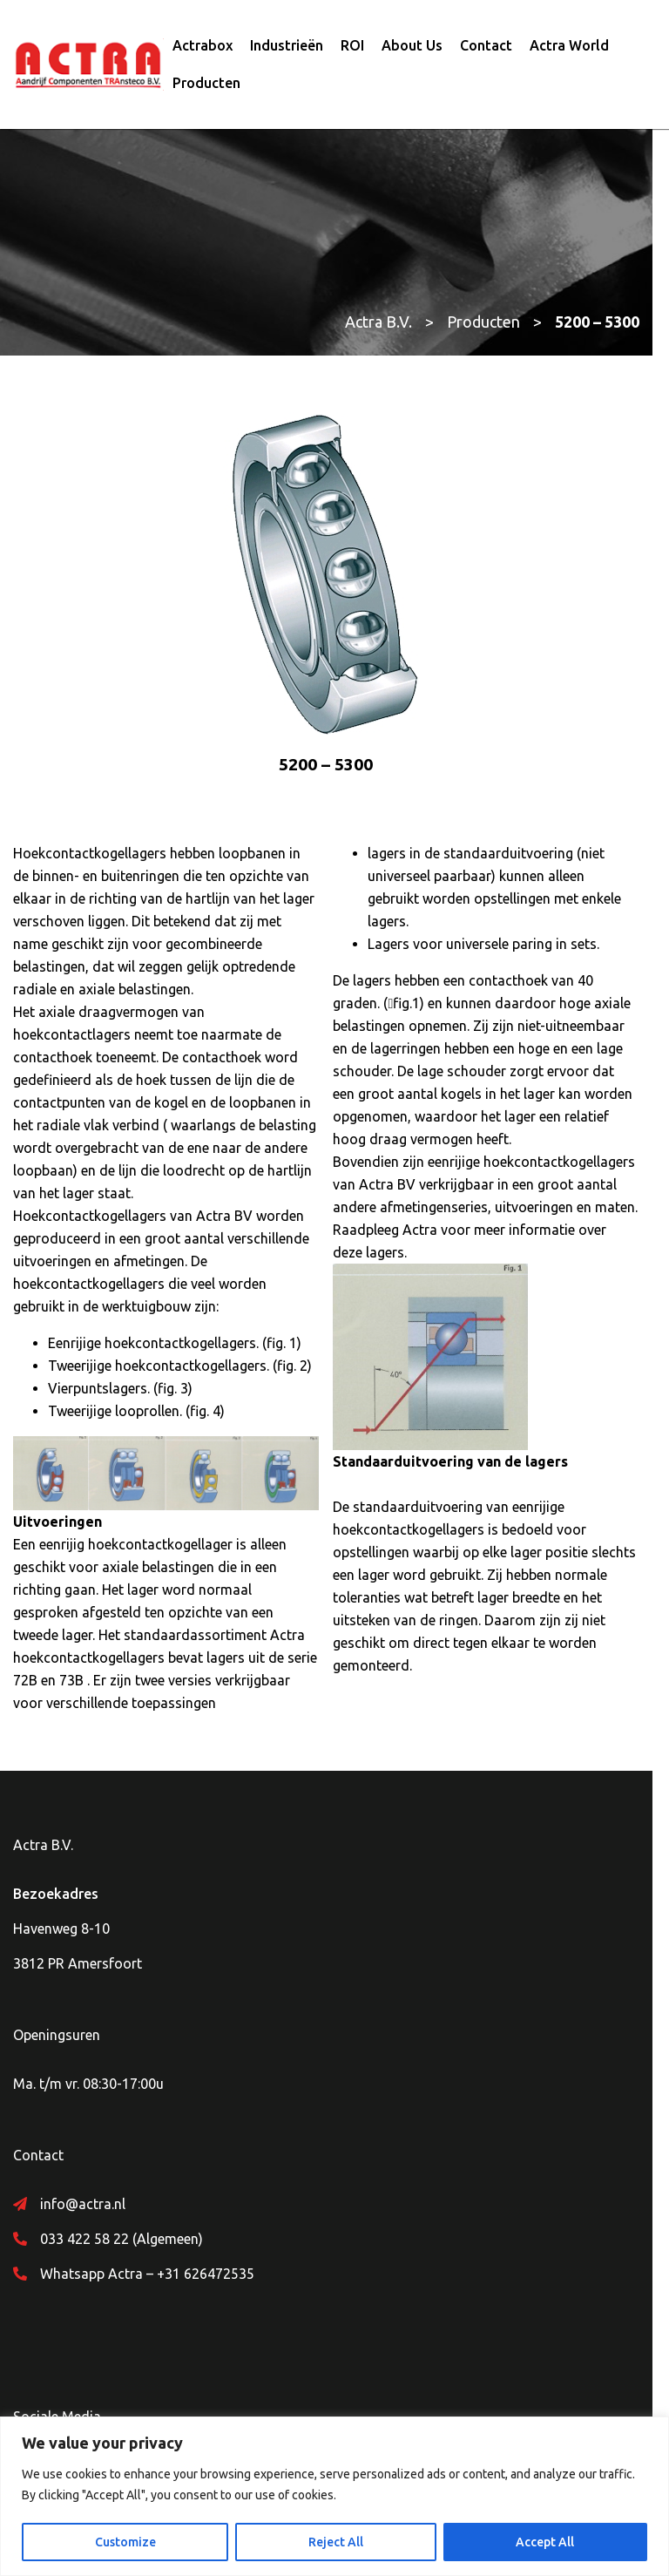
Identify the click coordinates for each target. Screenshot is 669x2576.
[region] (334, 2496)
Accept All (545, 2542)
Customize (125, 2542)
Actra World (569, 46)
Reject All (335, 2542)
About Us (412, 46)
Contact (486, 46)
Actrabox (202, 46)
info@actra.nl (82, 2185)
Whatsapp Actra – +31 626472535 (147, 2254)
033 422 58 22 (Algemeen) (121, 2219)
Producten (206, 84)
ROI (352, 46)
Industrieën (286, 46)
